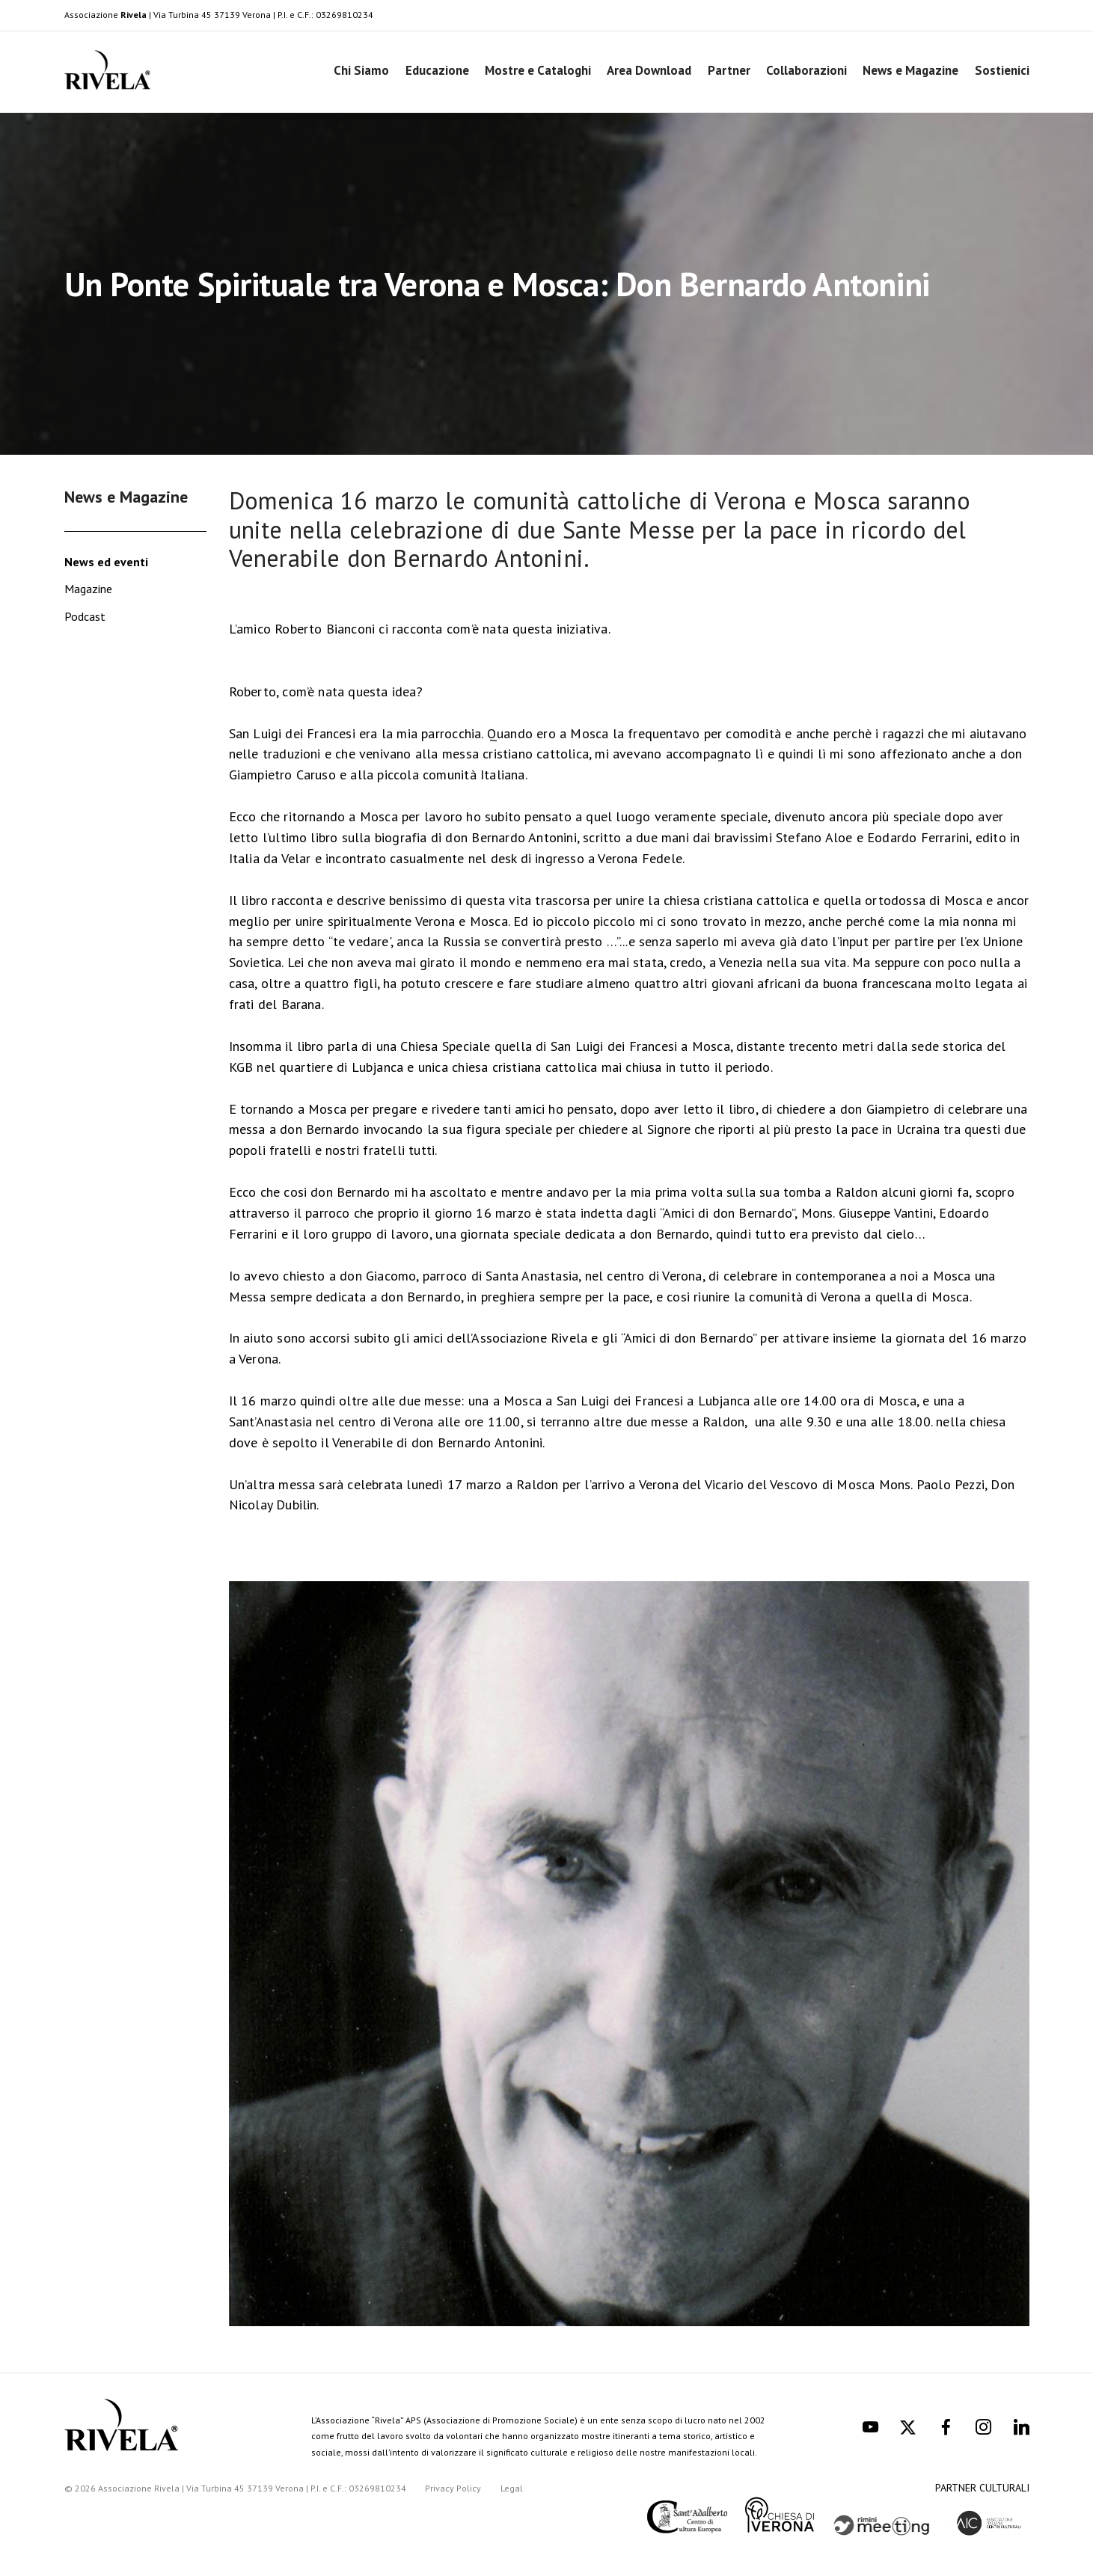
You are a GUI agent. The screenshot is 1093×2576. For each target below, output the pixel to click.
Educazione (437, 70)
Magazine (88, 588)
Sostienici (1002, 70)
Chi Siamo (361, 70)
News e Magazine (910, 70)
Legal (511, 2488)
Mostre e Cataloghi (538, 70)
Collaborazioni (806, 70)
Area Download (649, 70)
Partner (729, 70)
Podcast (84, 616)
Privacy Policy (453, 2488)
